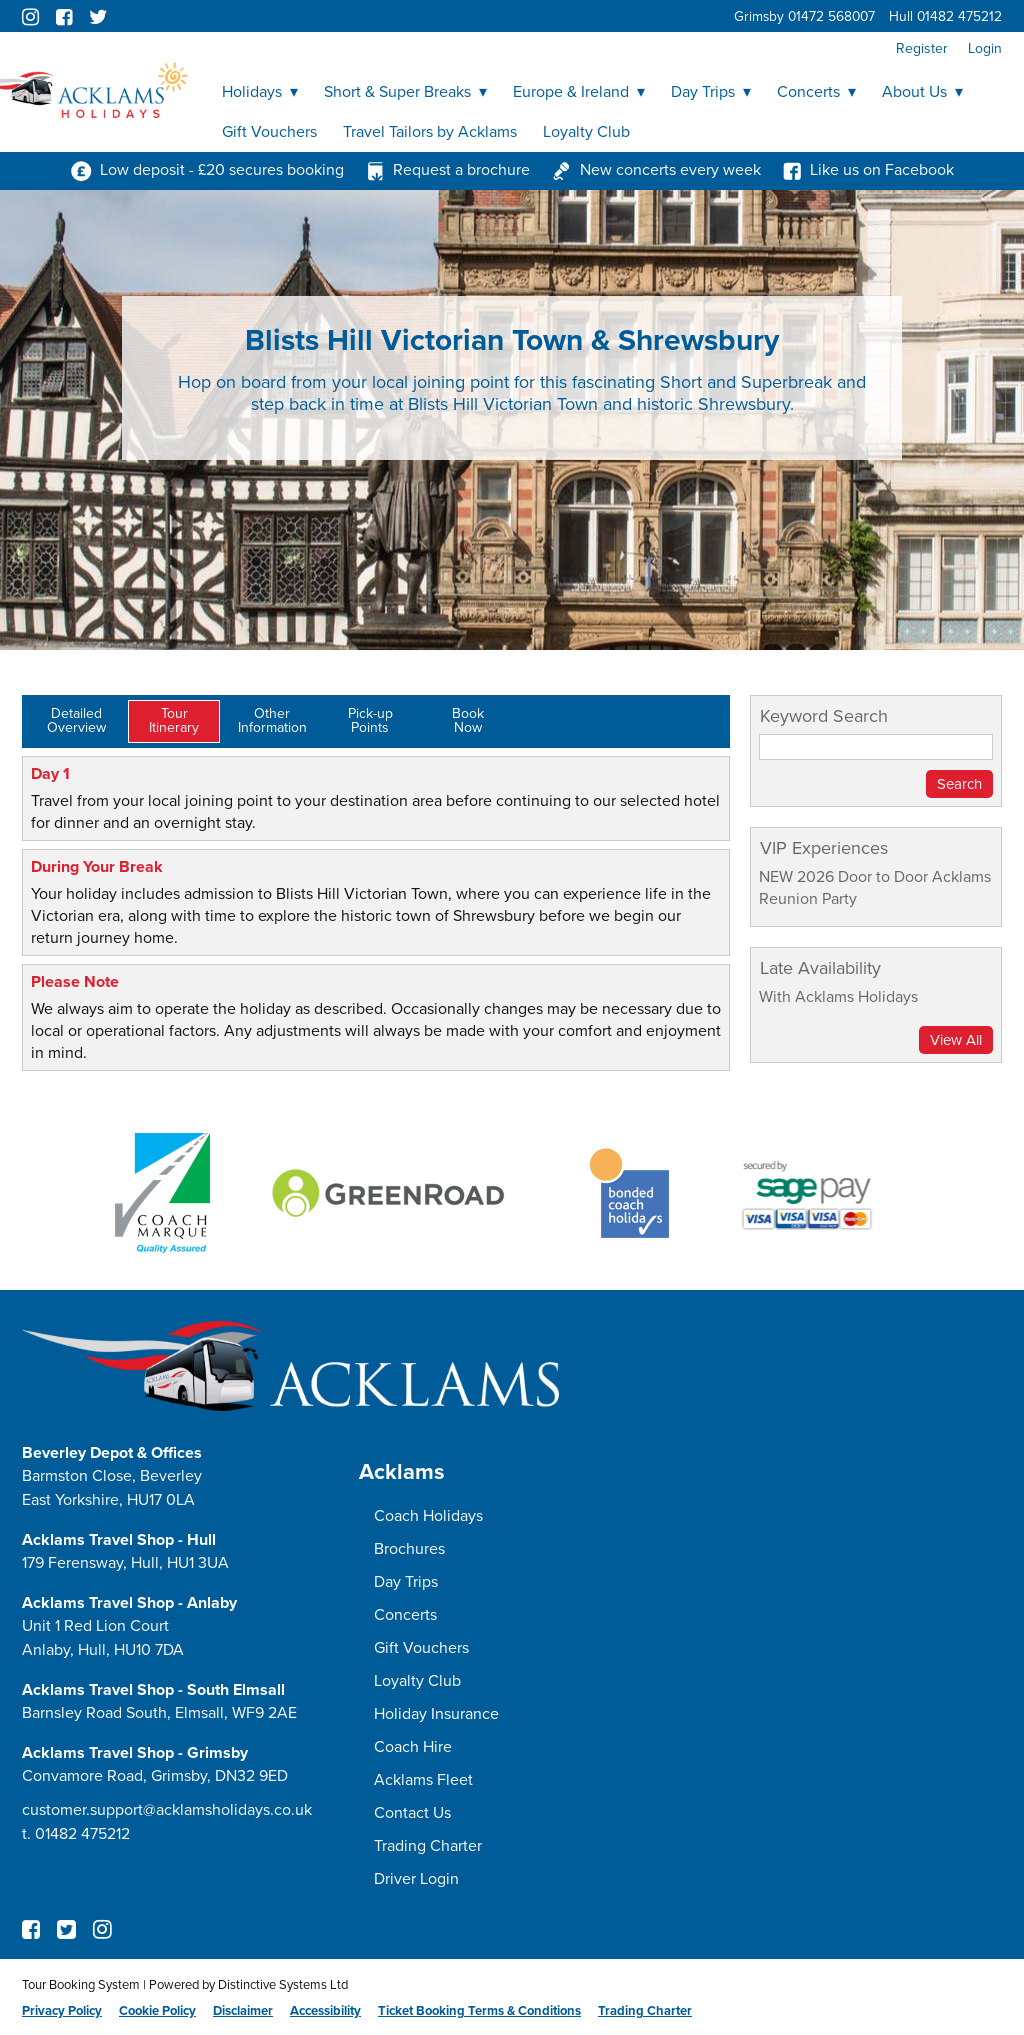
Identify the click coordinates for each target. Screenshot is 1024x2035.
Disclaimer (243, 2011)
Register (922, 48)
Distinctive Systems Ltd (283, 1985)
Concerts (816, 92)
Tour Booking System (81, 1985)
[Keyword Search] (876, 747)
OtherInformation (272, 720)
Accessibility (325, 2011)
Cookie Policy (157, 2011)
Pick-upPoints (370, 720)
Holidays (260, 92)
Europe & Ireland (579, 92)
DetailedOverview (76, 720)
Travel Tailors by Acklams (430, 132)
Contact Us (412, 1813)
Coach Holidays (428, 1516)
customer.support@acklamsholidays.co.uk (167, 1810)
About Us (922, 92)
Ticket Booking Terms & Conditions (479, 2011)
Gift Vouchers (269, 132)
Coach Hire (413, 1747)
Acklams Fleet (423, 1780)
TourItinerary (174, 720)
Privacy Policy (62, 2011)
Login (985, 48)
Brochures (409, 1549)
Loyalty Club (586, 132)
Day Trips (711, 92)
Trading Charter (428, 1846)
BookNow (468, 720)
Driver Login (416, 1879)
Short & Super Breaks (405, 92)
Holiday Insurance (436, 1714)
